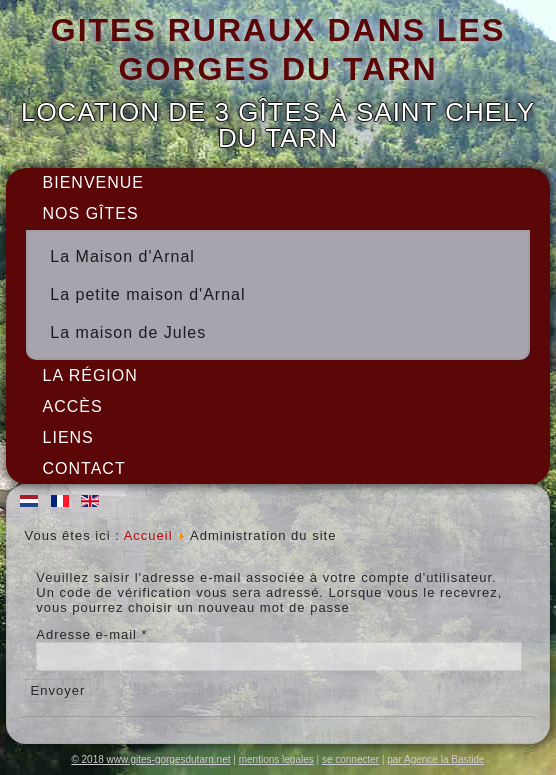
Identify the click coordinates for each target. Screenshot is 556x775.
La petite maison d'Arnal (147, 294)
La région (90, 375)
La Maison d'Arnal (122, 256)
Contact (84, 468)
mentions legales (276, 759)
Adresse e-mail (91, 634)
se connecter (350, 759)
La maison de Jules (128, 332)
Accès (73, 406)
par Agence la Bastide (435, 759)
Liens (68, 437)
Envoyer (58, 690)
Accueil (148, 535)
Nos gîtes (91, 213)
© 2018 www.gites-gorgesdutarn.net (150, 759)
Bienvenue (93, 182)
